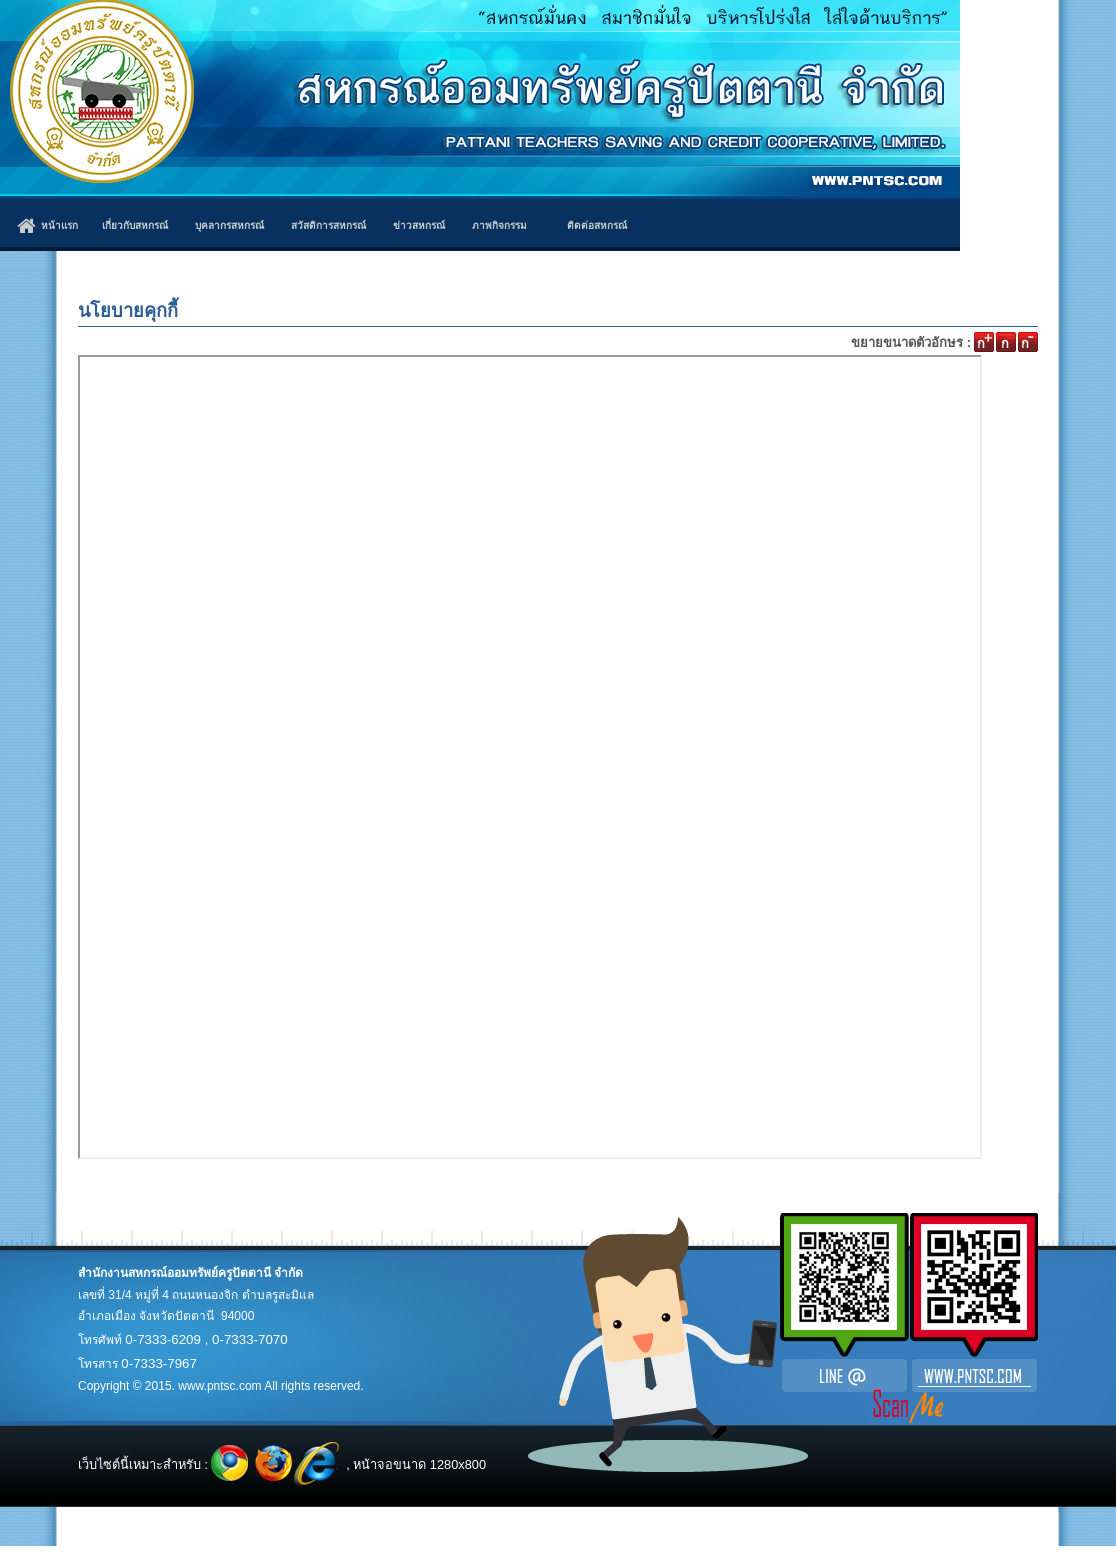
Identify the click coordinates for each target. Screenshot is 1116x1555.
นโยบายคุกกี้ (128, 311)
